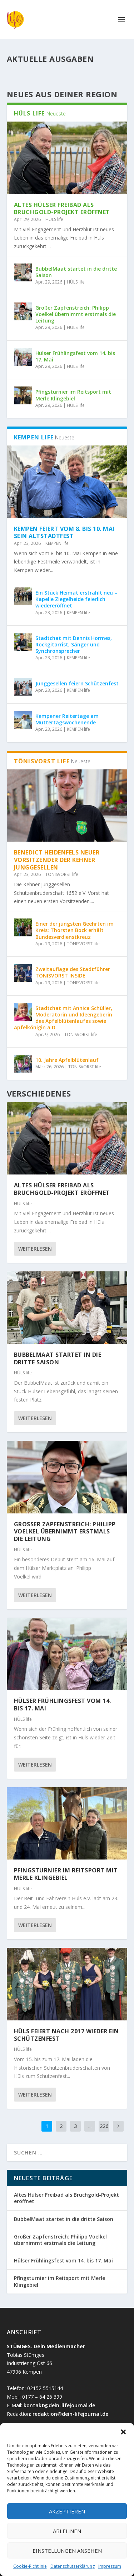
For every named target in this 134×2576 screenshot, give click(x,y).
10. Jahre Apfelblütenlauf (67, 1059)
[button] (123, 2431)
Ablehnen (67, 2531)
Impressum (109, 2566)
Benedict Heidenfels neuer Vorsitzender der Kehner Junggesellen (57, 859)
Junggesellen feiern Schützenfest (77, 683)
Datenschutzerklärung (72, 2566)
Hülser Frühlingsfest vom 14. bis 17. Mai (75, 356)
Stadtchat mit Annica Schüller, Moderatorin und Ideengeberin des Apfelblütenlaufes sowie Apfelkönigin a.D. (63, 1018)
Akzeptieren (67, 2511)
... (89, 2126)
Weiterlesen (35, 1248)
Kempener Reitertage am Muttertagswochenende (67, 719)
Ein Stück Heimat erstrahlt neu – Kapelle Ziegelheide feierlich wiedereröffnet (76, 599)
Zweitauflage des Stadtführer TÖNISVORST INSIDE (72, 972)
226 (104, 2126)
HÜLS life (54, 219)
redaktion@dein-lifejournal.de (70, 2413)
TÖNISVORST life (61, 874)
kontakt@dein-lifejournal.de (59, 2405)
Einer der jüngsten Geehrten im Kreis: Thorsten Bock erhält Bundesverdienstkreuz (74, 930)
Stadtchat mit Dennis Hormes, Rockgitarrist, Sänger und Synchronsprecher (73, 644)
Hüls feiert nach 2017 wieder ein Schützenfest (66, 2035)
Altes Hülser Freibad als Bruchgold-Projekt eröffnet (62, 208)
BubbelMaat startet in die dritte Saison (76, 272)
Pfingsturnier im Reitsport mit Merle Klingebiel (73, 395)
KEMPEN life (57, 543)
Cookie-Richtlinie (30, 2566)
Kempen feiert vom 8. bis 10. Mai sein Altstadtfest (64, 532)
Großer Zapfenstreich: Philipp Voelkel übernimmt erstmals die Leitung (75, 314)
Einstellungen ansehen (67, 2550)
